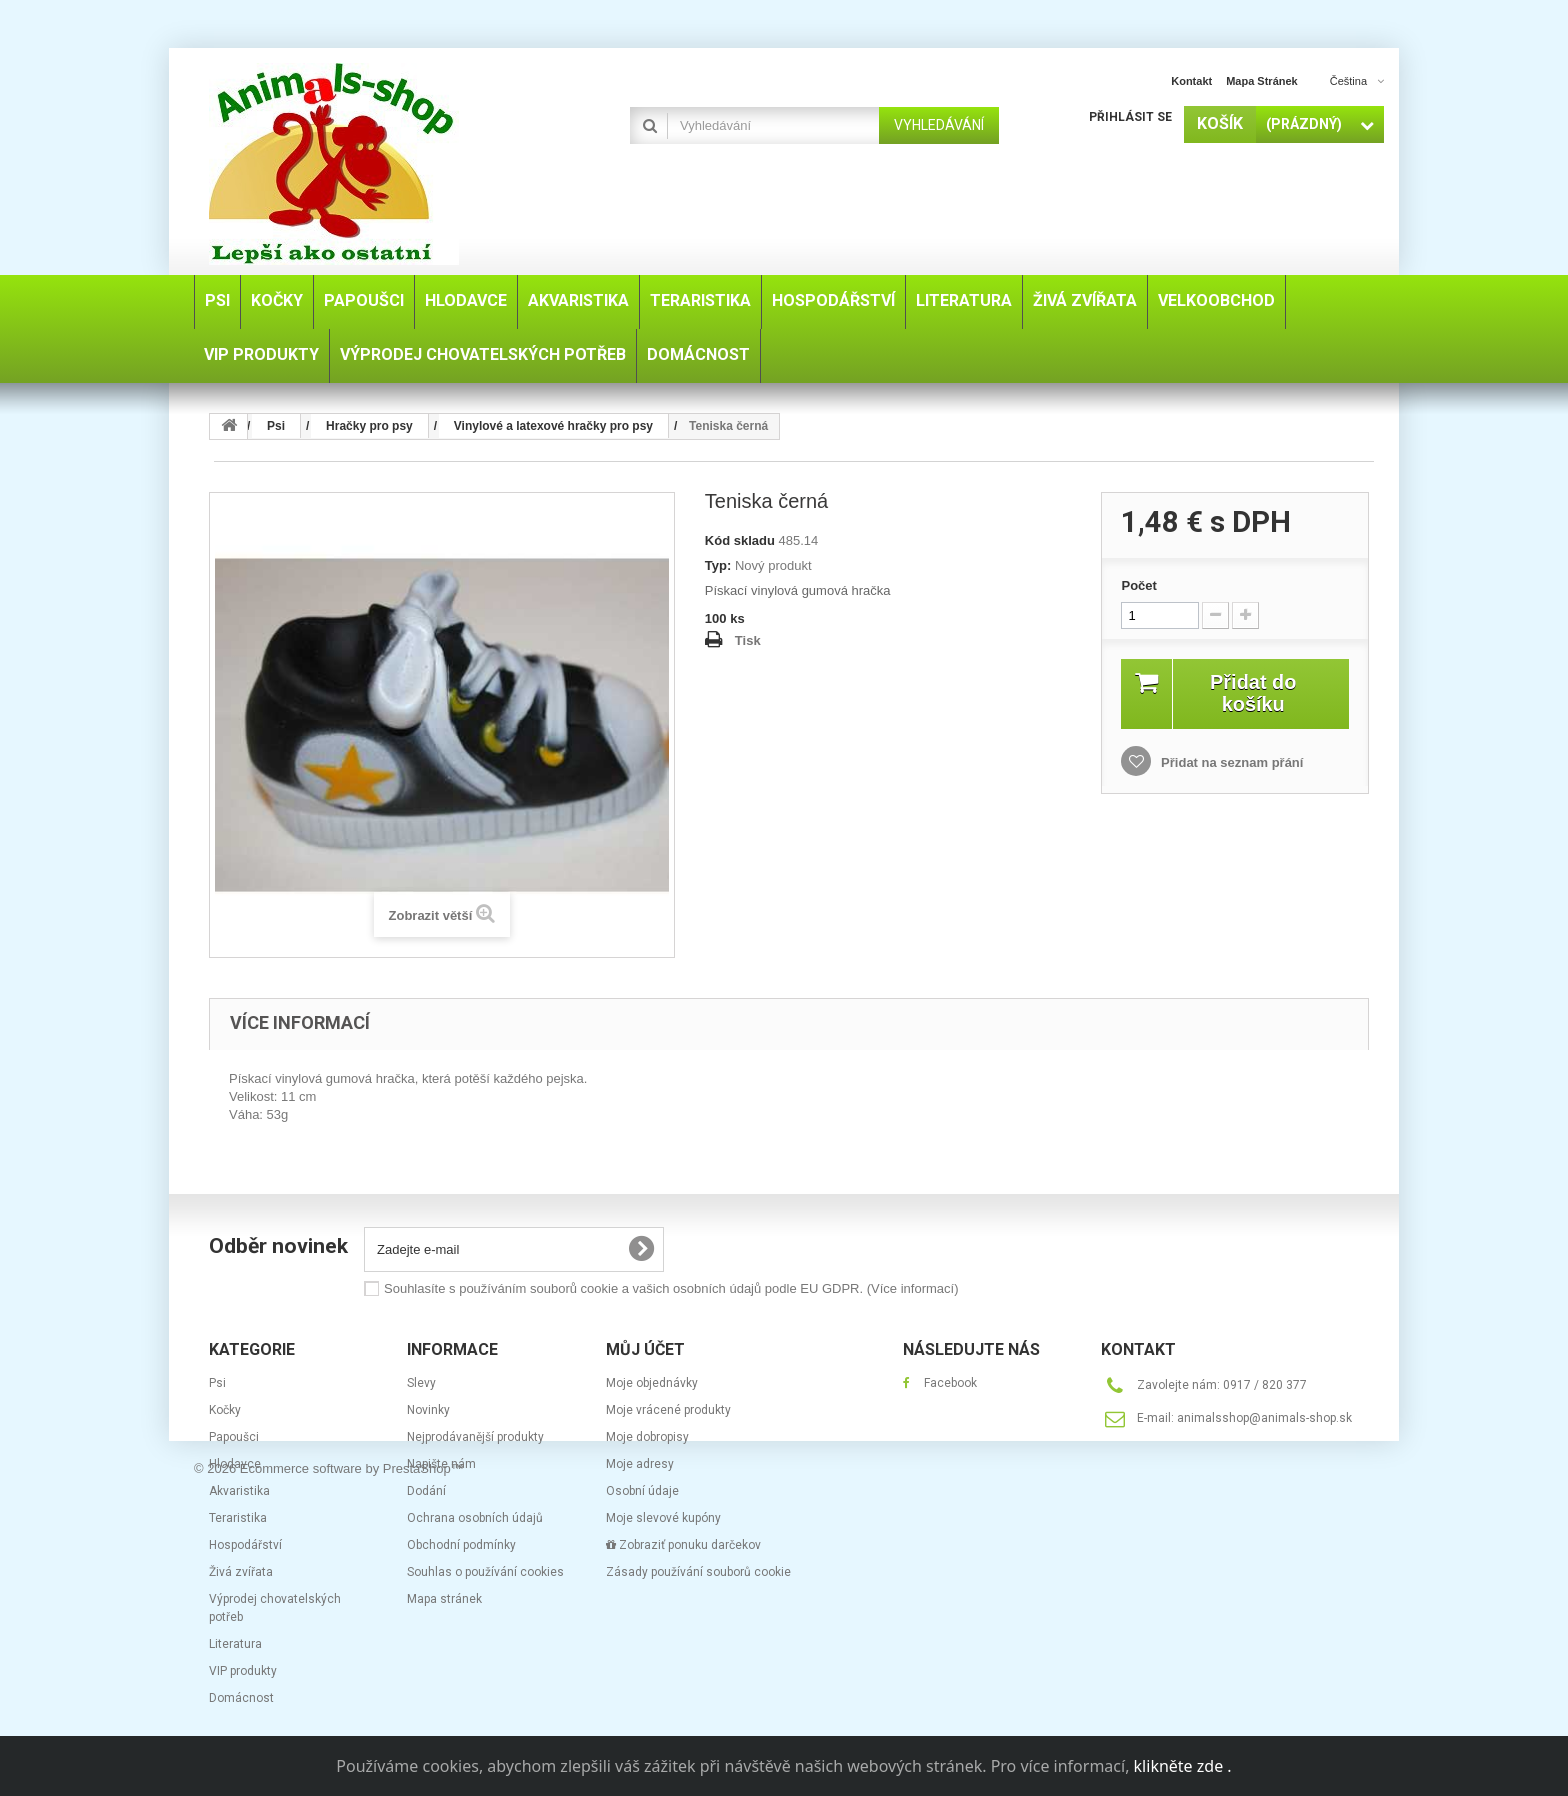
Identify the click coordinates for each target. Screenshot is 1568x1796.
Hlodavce (235, 1464)
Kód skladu (740, 540)
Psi (217, 1383)
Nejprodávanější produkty (475, 1437)
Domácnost (241, 1698)
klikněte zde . (1183, 1766)
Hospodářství (245, 1545)
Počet (1138, 585)
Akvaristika (239, 1491)
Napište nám (441, 1464)
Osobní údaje (642, 1491)
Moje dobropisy (647, 1437)
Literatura (235, 1644)
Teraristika (238, 1518)
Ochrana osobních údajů (475, 1518)
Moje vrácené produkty (668, 1410)
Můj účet (645, 1349)
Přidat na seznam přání (1230, 762)
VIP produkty (243, 1671)
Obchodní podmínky (461, 1545)
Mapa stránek (444, 1599)
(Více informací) (913, 1288)
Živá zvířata (241, 1572)
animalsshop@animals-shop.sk (1264, 1418)
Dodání (426, 1491)
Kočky (225, 1410)
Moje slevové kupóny (663, 1518)
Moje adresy (640, 1464)
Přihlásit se (1130, 117)
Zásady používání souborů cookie (698, 1572)
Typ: (718, 565)
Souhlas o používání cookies (485, 1572)
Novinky (428, 1410)
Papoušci (234, 1437)
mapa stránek (1262, 81)
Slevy (421, 1383)
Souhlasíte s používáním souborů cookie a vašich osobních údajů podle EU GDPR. (671, 1288)
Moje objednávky (652, 1383)
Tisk (748, 640)
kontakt (1191, 81)
